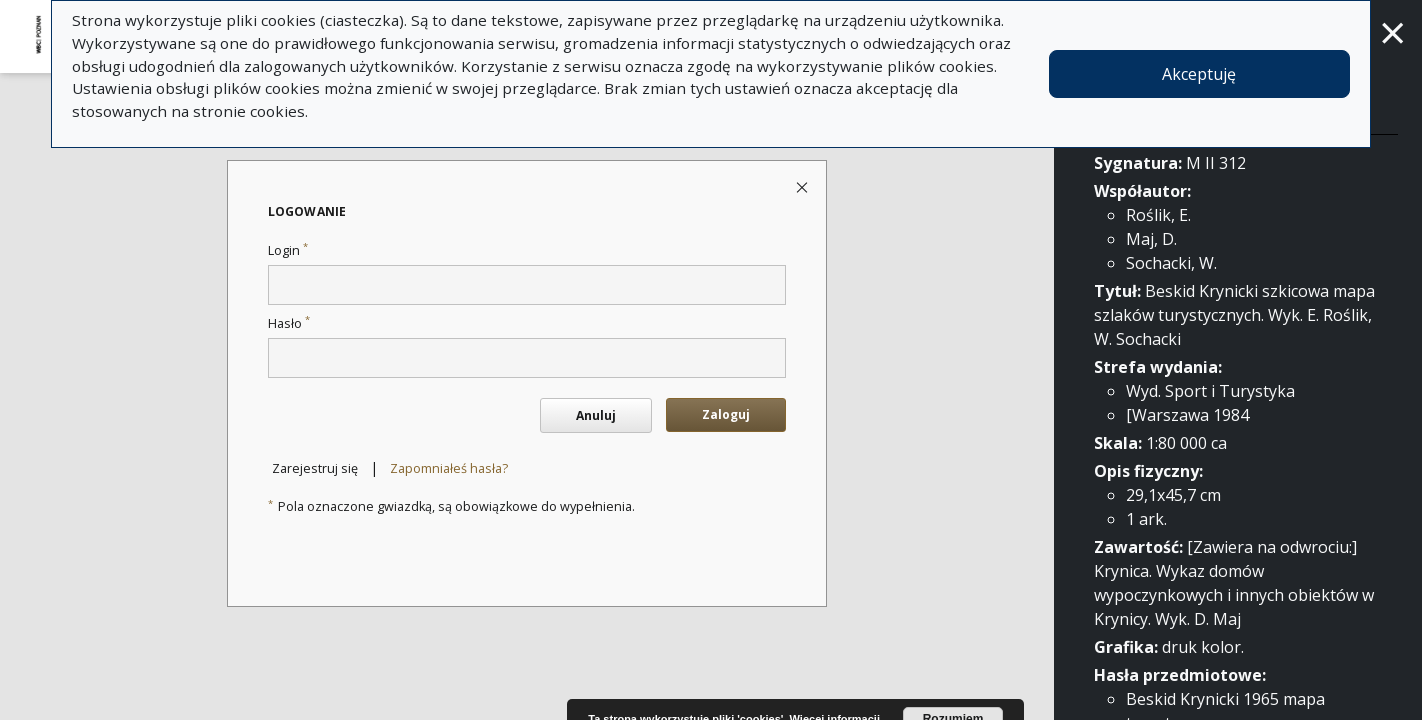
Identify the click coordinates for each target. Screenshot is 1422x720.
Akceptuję (1199, 74)
